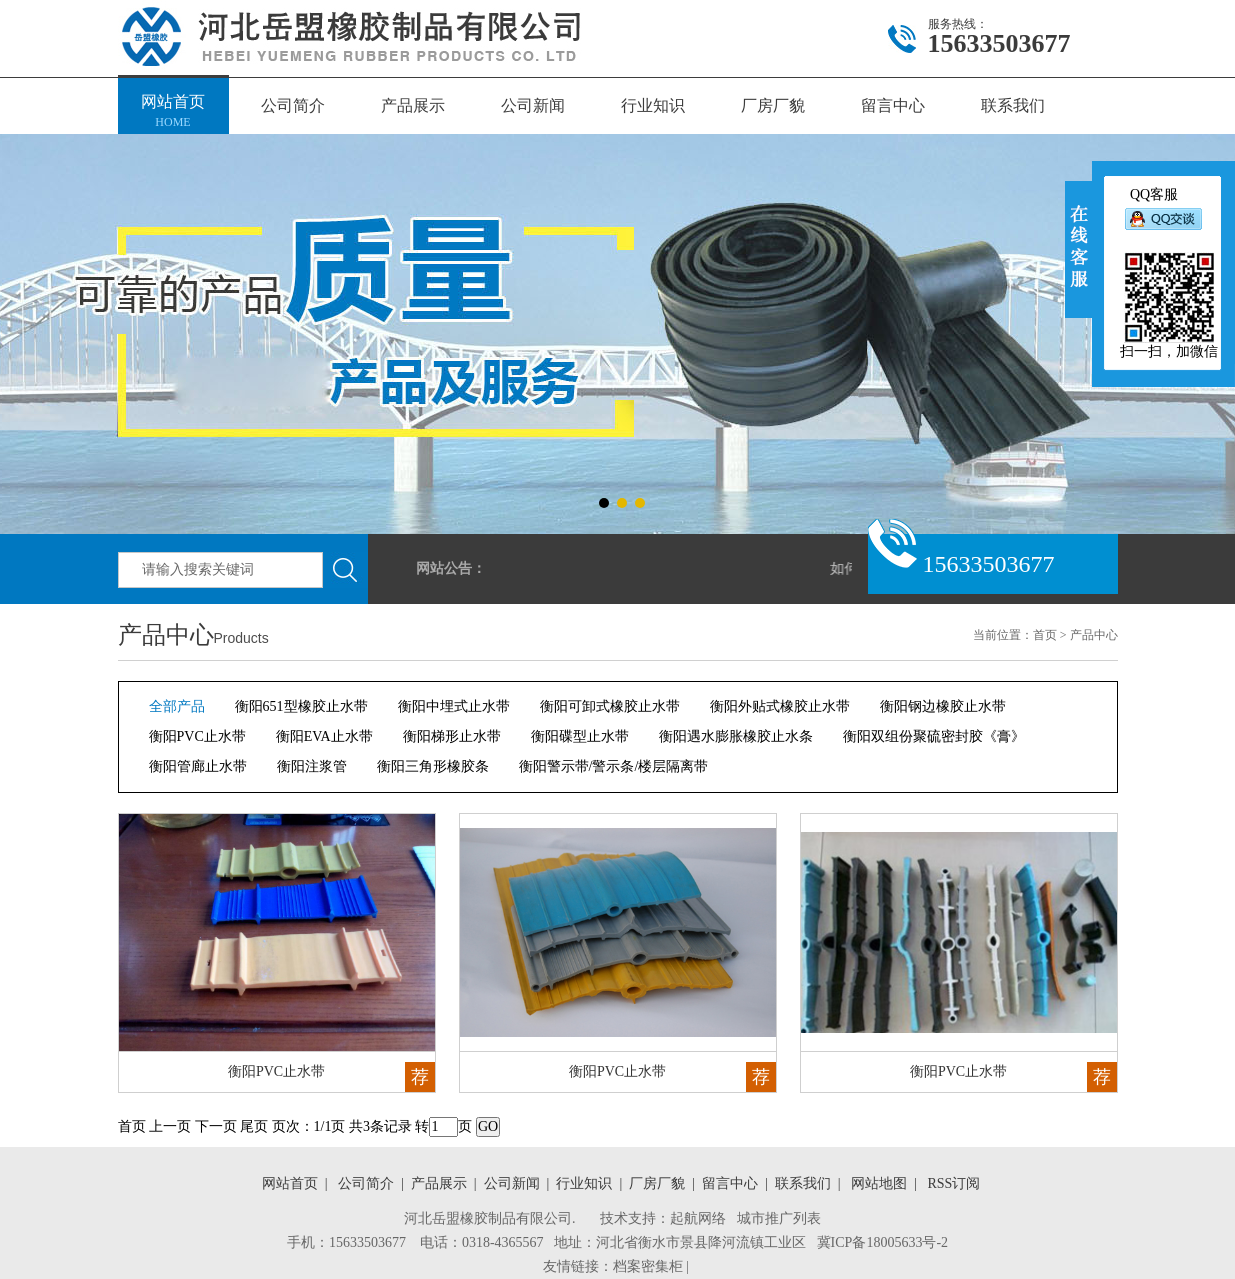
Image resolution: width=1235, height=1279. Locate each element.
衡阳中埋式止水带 (454, 706)
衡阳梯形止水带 (452, 736)
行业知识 (653, 105)
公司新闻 (533, 105)
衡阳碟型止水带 (580, 736)
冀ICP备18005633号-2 (882, 1242)
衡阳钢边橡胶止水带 (943, 706)
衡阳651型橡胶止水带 (301, 706)
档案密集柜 (648, 1266)
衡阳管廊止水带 (198, 766)
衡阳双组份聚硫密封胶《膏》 (934, 736)
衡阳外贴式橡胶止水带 (780, 706)
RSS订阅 (950, 1183)
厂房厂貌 (773, 105)
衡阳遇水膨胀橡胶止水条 (736, 736)
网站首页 (173, 112)
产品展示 (413, 105)
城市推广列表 (779, 1218)
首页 (1045, 635)
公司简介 (293, 105)
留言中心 (893, 105)
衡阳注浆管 (312, 766)
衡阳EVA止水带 (324, 736)
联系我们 (1013, 105)
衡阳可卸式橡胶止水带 (610, 706)
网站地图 (875, 1183)
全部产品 (177, 706)
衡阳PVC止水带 (197, 736)
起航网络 (698, 1218)
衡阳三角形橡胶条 (433, 766)
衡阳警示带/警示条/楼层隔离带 (614, 766)
